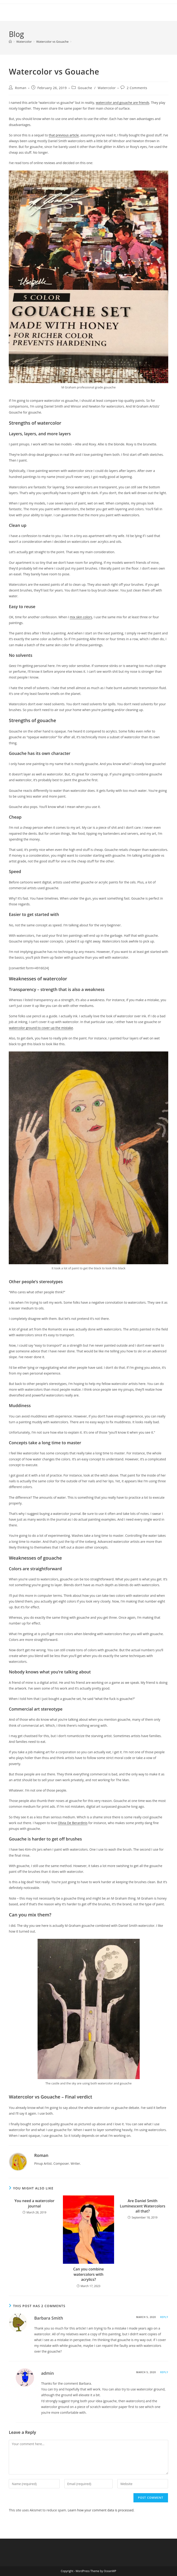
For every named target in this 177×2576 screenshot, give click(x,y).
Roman (20, 88)
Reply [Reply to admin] (164, 2372)
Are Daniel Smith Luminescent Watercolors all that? (142, 2206)
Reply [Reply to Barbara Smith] (164, 2317)
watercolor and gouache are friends (122, 102)
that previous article (64, 135)
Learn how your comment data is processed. (101, 2510)
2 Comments (137, 88)
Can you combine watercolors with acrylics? (88, 2274)
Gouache (85, 88)
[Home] (10, 41)
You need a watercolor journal (34, 2203)
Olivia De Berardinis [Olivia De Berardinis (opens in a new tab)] (73, 1823)
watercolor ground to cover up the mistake (41, 1028)
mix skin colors (81, 617)
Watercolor (107, 88)
